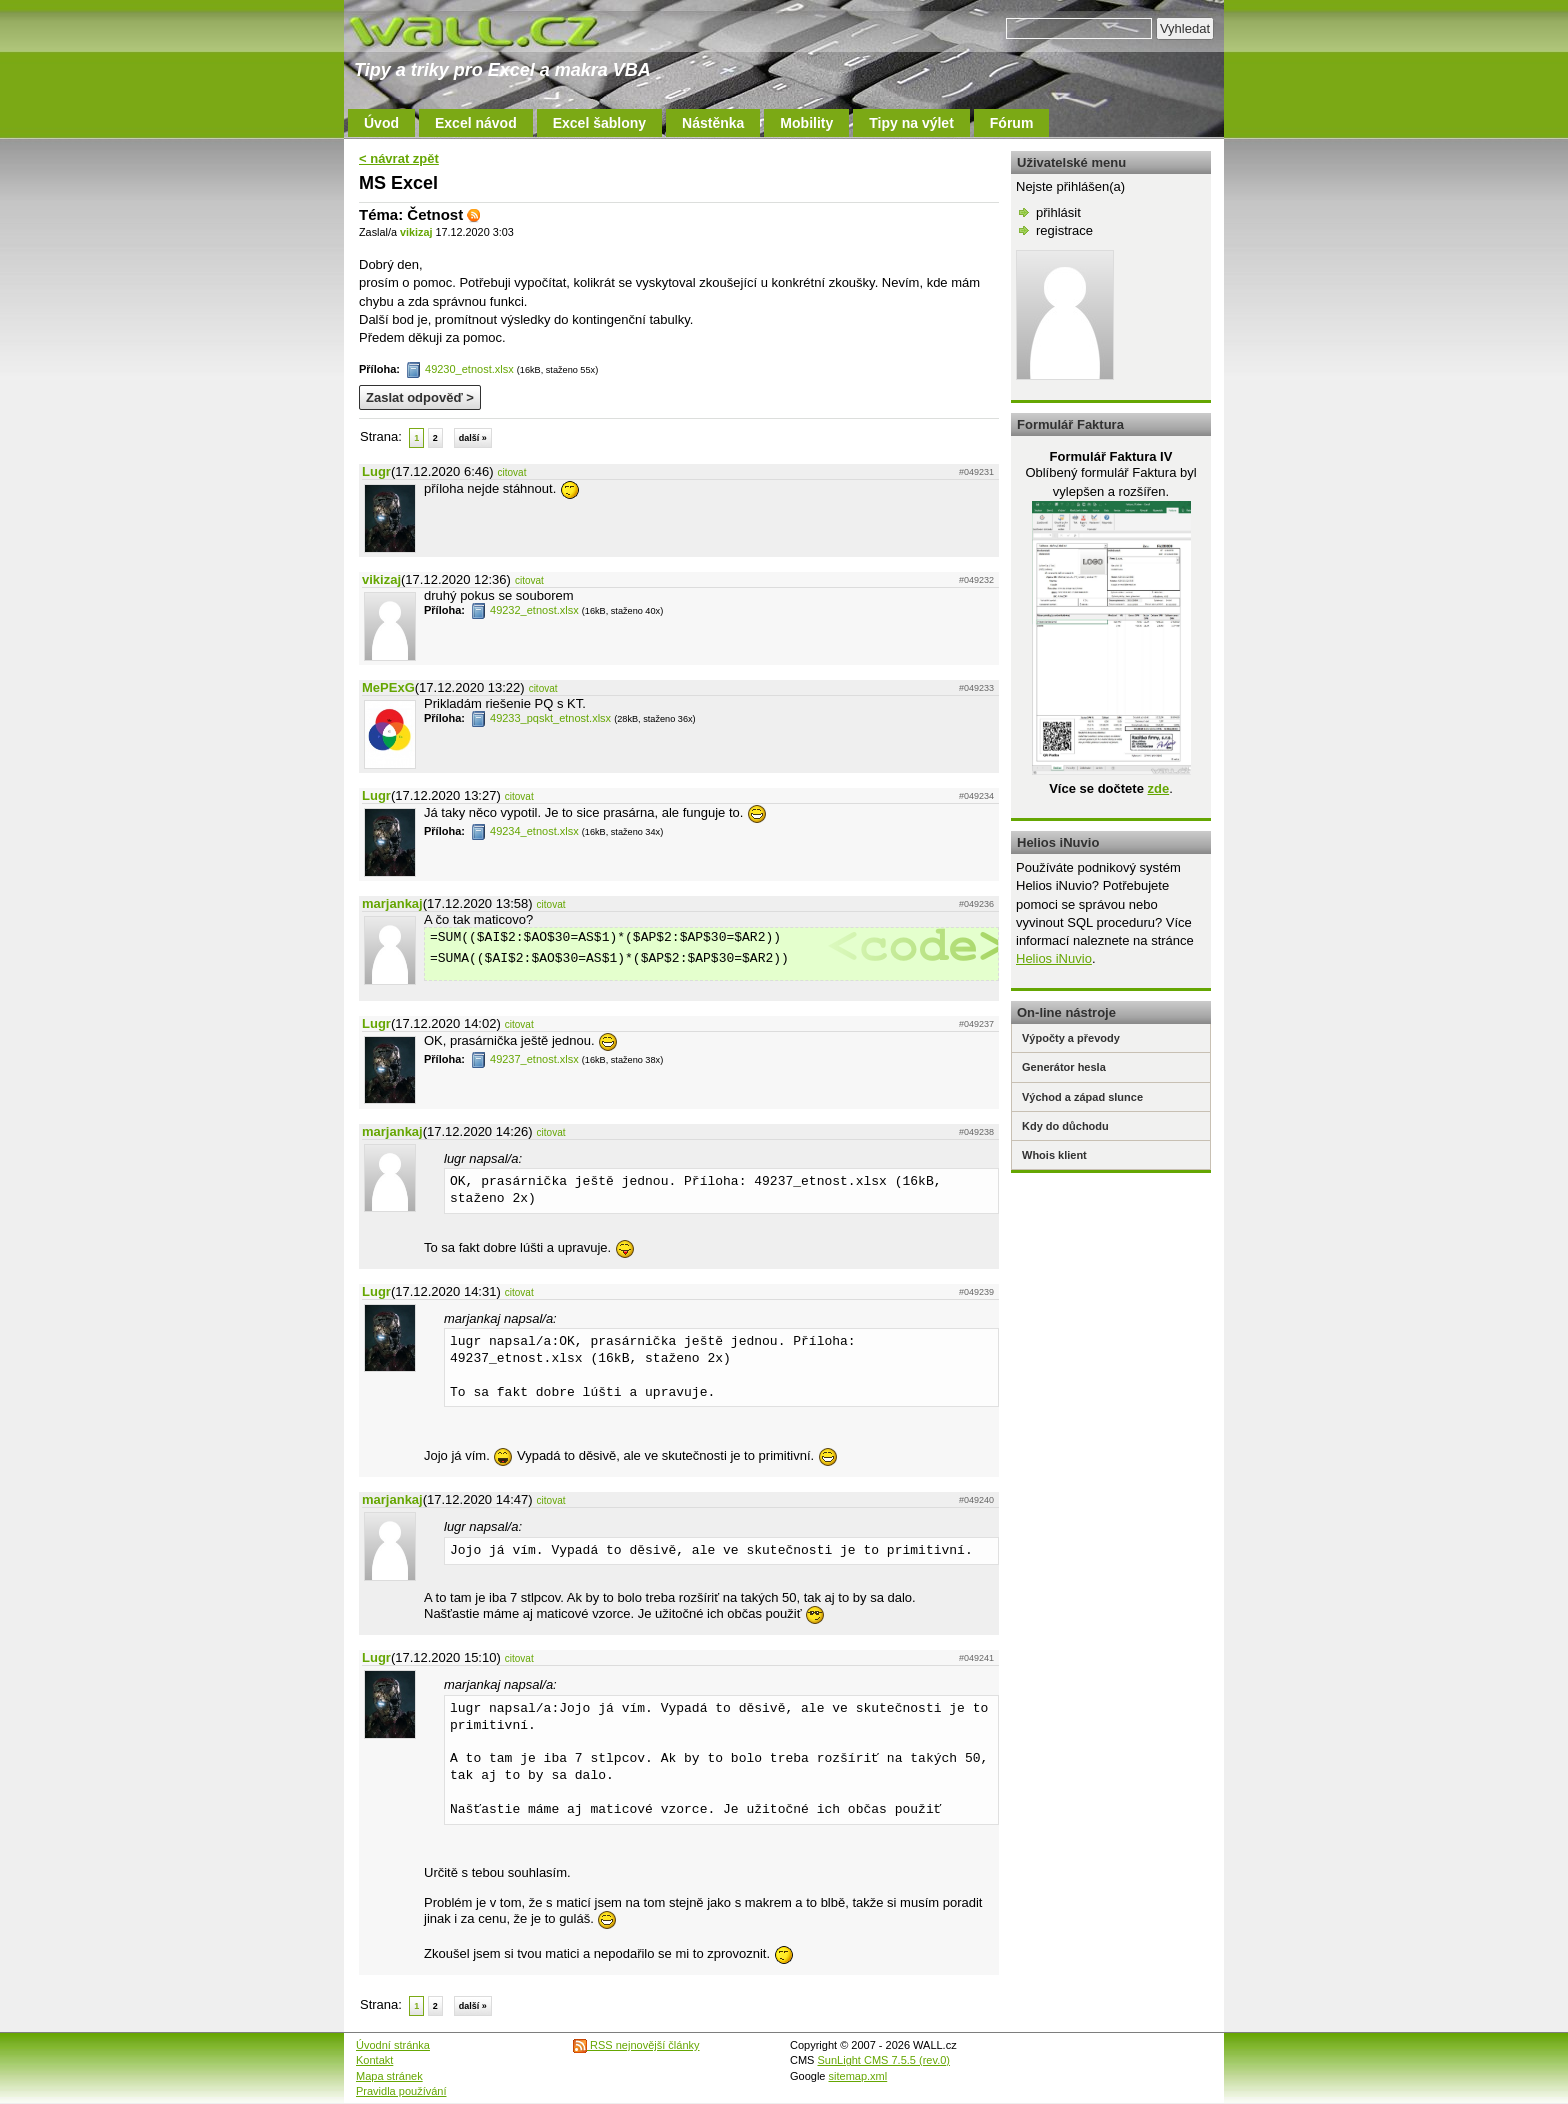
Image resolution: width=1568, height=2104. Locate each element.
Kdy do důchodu (1065, 1126)
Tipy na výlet (911, 123)
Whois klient (1054, 1155)
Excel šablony (599, 123)
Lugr (376, 471)
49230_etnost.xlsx (460, 369)
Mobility (806, 123)
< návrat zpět (399, 158)
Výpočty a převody (1071, 1038)
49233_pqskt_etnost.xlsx (541, 718)
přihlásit (1058, 212)
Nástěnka (713, 123)
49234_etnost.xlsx (525, 831)
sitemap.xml (858, 2076)
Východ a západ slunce (1082, 1097)
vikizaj (416, 232)
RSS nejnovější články (636, 2045)
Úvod (381, 123)
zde (1158, 788)
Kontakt (374, 2060)
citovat (512, 472)
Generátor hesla (1064, 1067)
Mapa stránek (389, 2076)
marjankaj (392, 903)
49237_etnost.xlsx (525, 1059)
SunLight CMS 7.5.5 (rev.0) (884, 2060)
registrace (1064, 230)
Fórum (1012, 123)
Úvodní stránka (393, 2045)
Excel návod (476, 123)
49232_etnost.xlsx (525, 610)
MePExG (388, 687)
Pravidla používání (401, 2091)
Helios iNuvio (1054, 958)
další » (473, 438)
